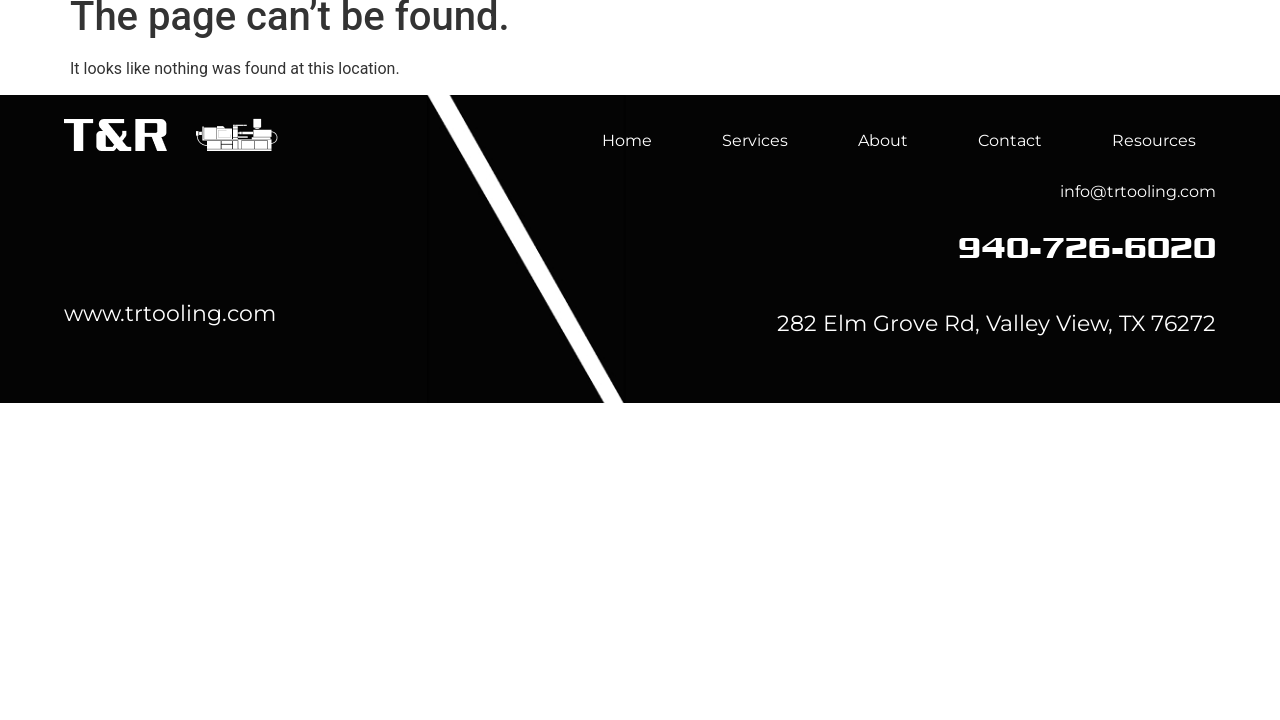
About (973, 61)
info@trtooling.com (1138, 191)
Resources (1154, 140)
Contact (1010, 140)
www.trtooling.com (170, 313)
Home (707, 61)
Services (840, 62)
